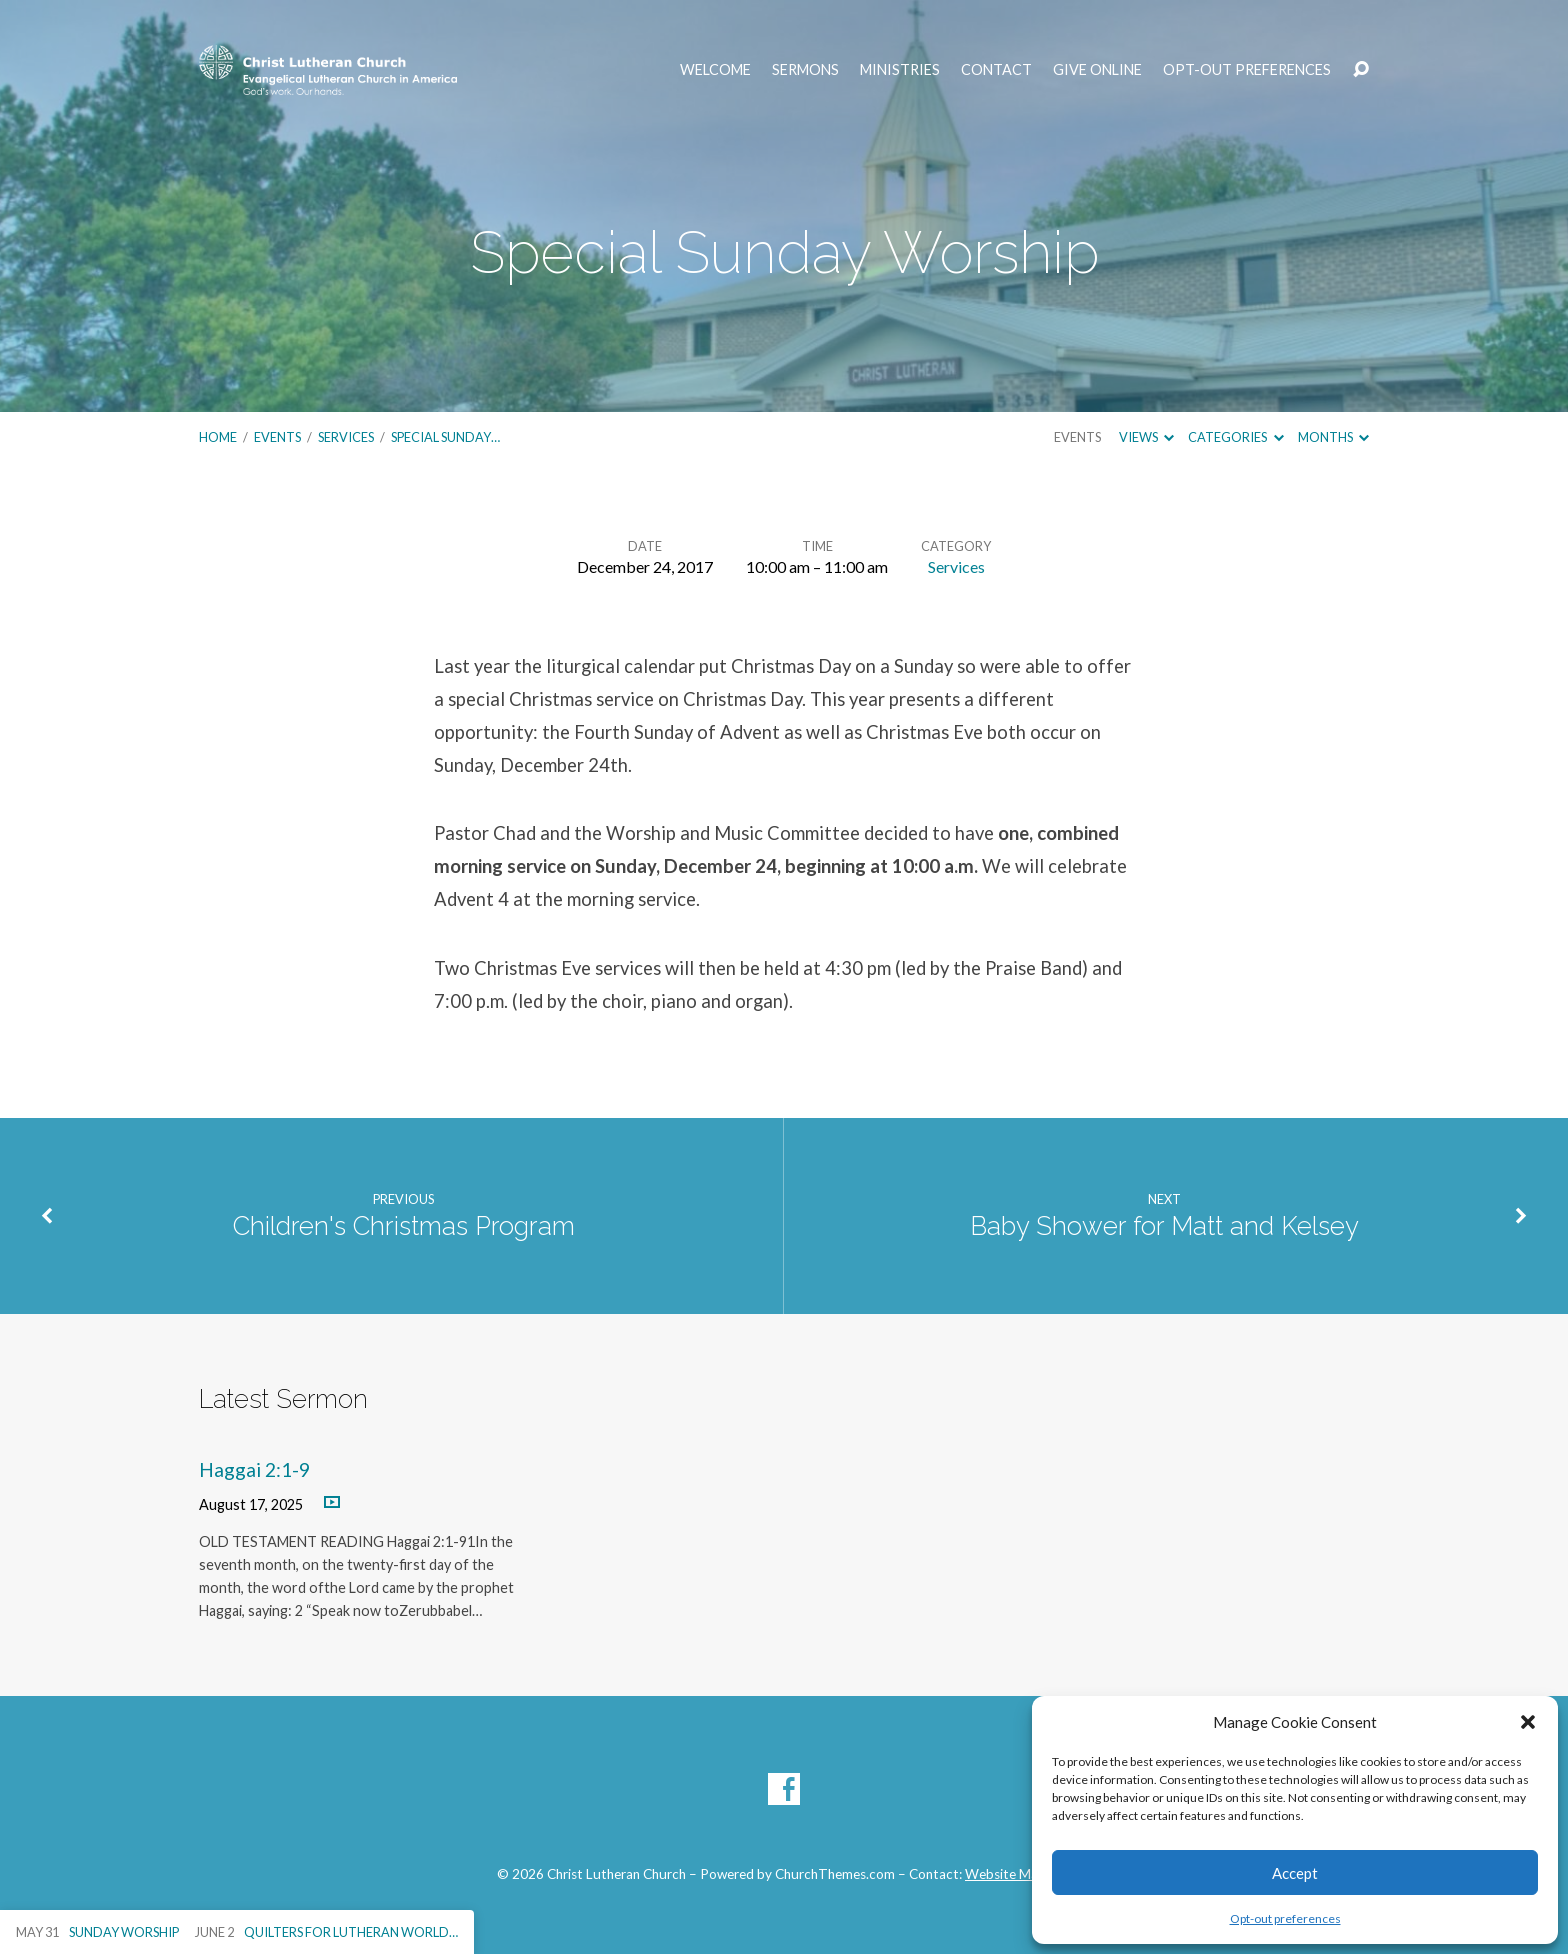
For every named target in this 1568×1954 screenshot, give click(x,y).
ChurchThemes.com (835, 1874)
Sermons (805, 70)
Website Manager (1018, 1874)
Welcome (715, 70)
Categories (1235, 437)
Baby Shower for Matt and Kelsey (1164, 1226)
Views (1146, 437)
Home (218, 437)
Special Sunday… (445, 437)
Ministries (900, 70)
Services (346, 437)
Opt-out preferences (1285, 1918)
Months (1333, 437)
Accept (1295, 1873)
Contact (996, 70)
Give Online (1097, 70)
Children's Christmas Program (404, 1226)
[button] (1528, 1722)
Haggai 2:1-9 (254, 1469)
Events (277, 437)
